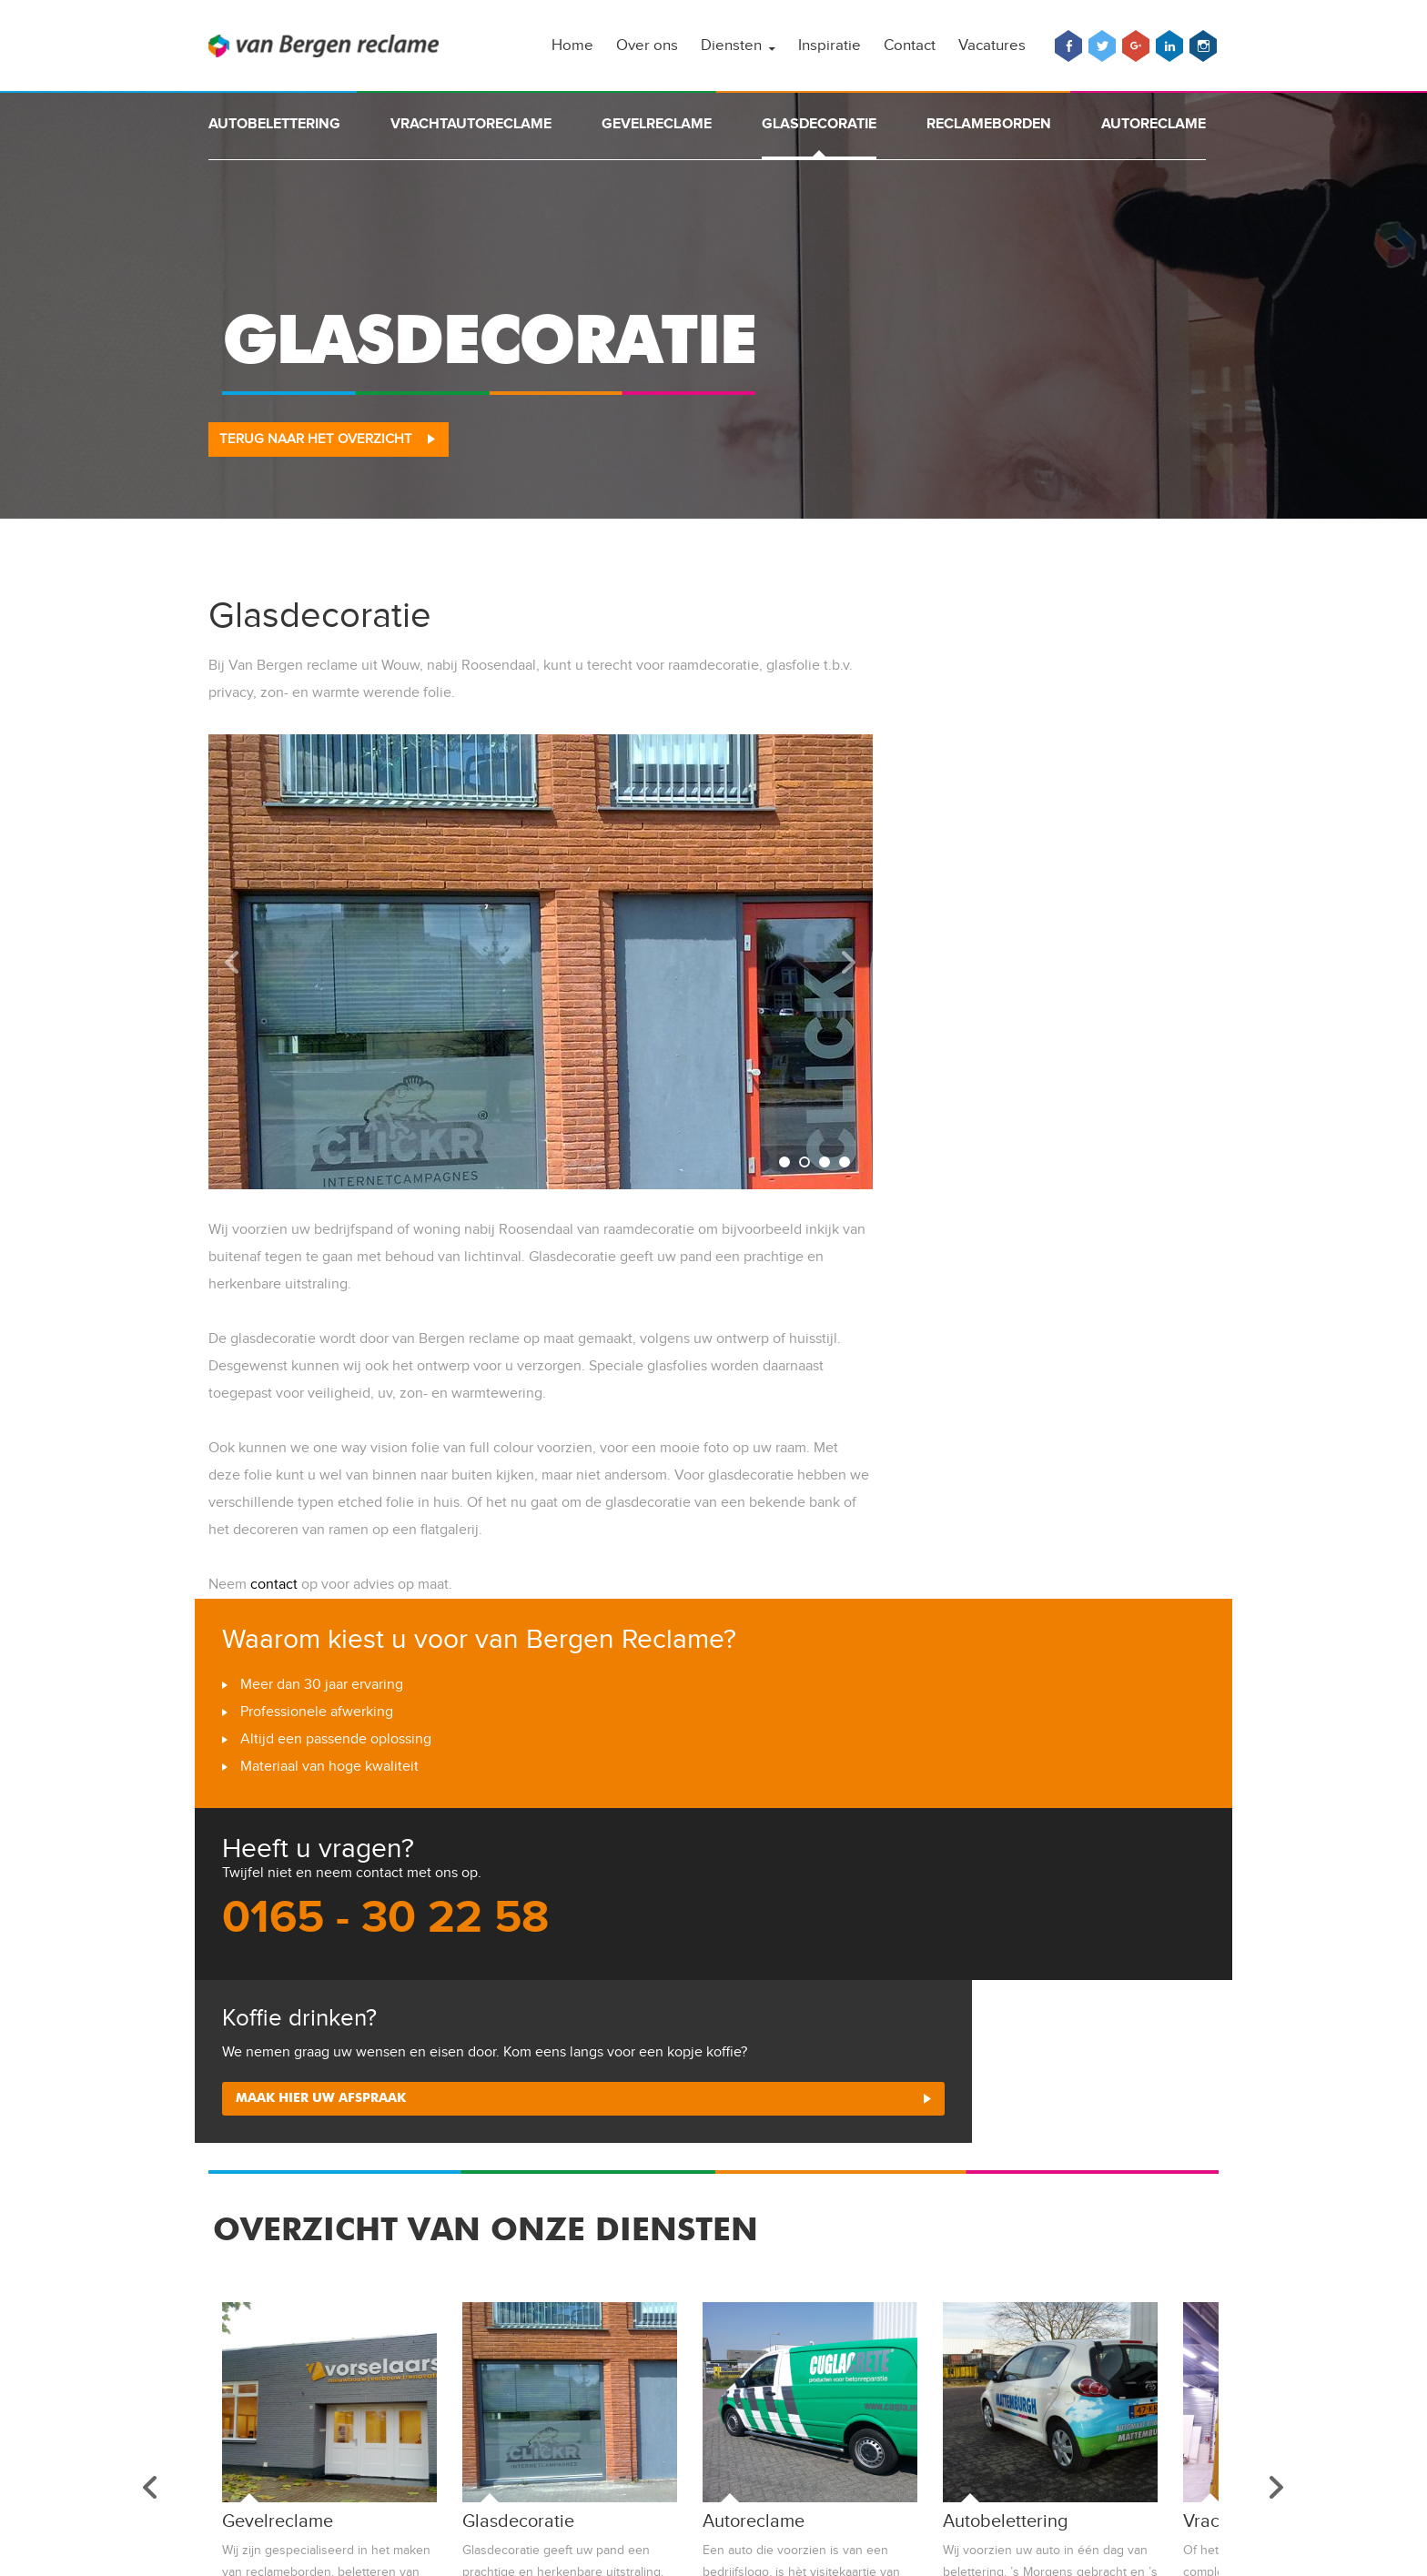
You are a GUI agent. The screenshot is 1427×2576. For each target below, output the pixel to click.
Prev (232, 961)
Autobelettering (274, 124)
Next (849, 961)
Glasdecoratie (819, 124)
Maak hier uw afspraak (323, 2103)
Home (572, 45)
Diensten (731, 45)
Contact (910, 45)
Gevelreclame (657, 124)
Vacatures (992, 45)
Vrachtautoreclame (471, 124)
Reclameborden (988, 124)
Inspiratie (829, 45)
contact (274, 1584)
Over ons (647, 45)
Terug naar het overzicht (315, 439)
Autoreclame (1153, 124)
